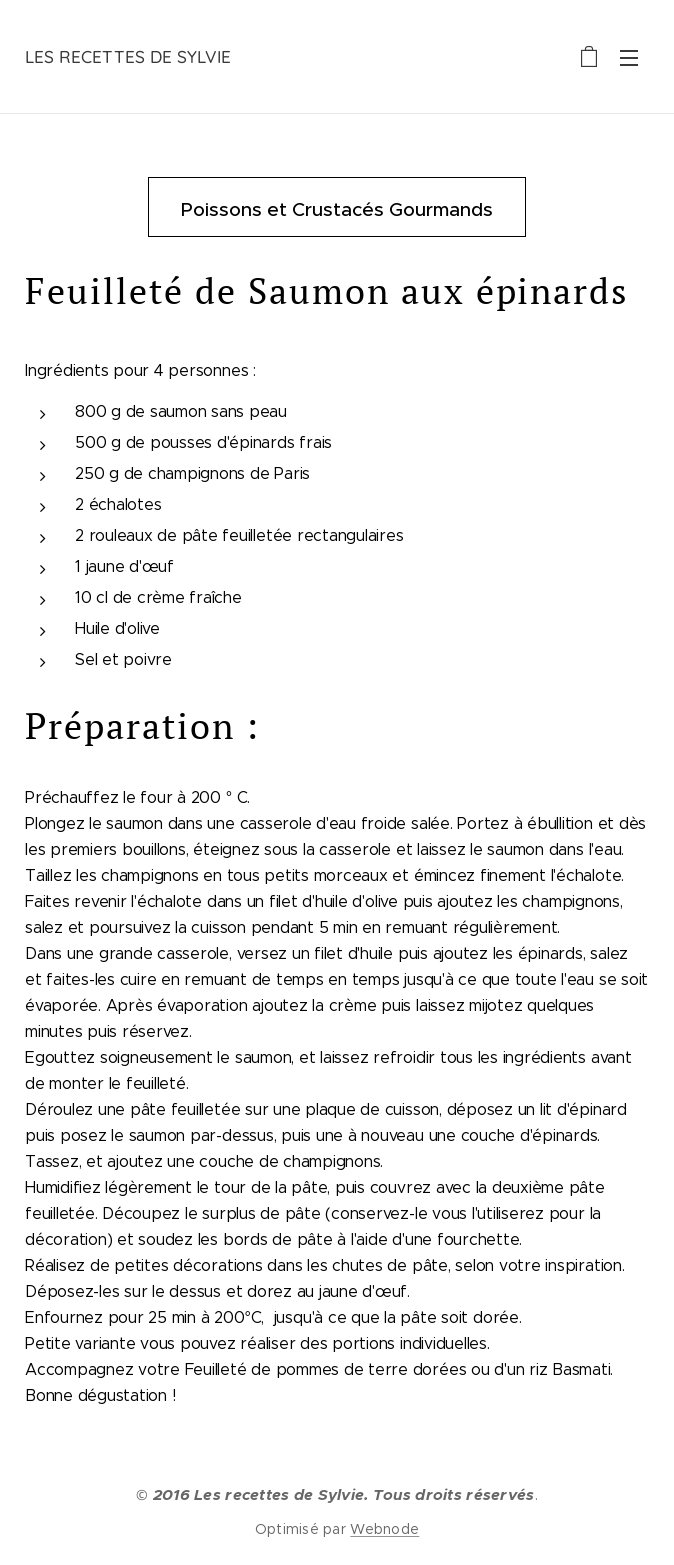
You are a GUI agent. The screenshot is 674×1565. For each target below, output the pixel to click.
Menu (629, 58)
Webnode (384, 1529)
